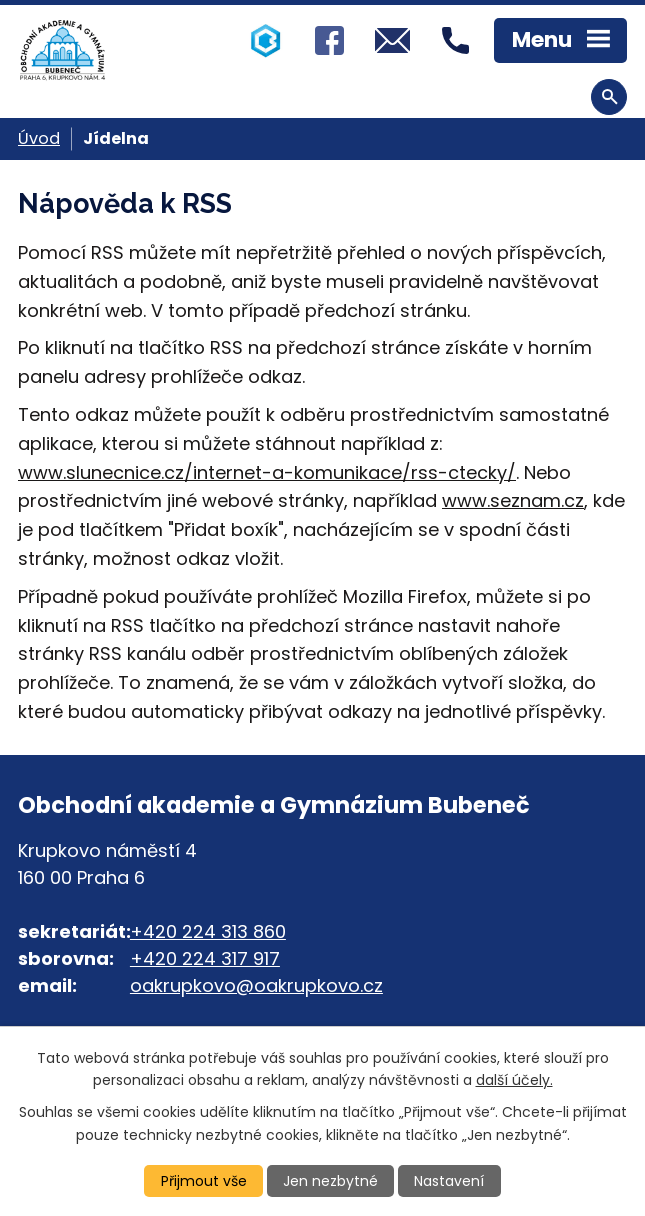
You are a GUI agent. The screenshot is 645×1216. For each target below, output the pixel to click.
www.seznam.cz (513, 500)
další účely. (514, 1080)
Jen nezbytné (330, 1181)
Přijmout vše (204, 1181)
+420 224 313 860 (208, 931)
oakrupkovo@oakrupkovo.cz (256, 985)
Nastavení (449, 1181)
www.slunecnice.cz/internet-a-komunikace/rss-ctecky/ (267, 472)
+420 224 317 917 (205, 958)
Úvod (39, 138)
